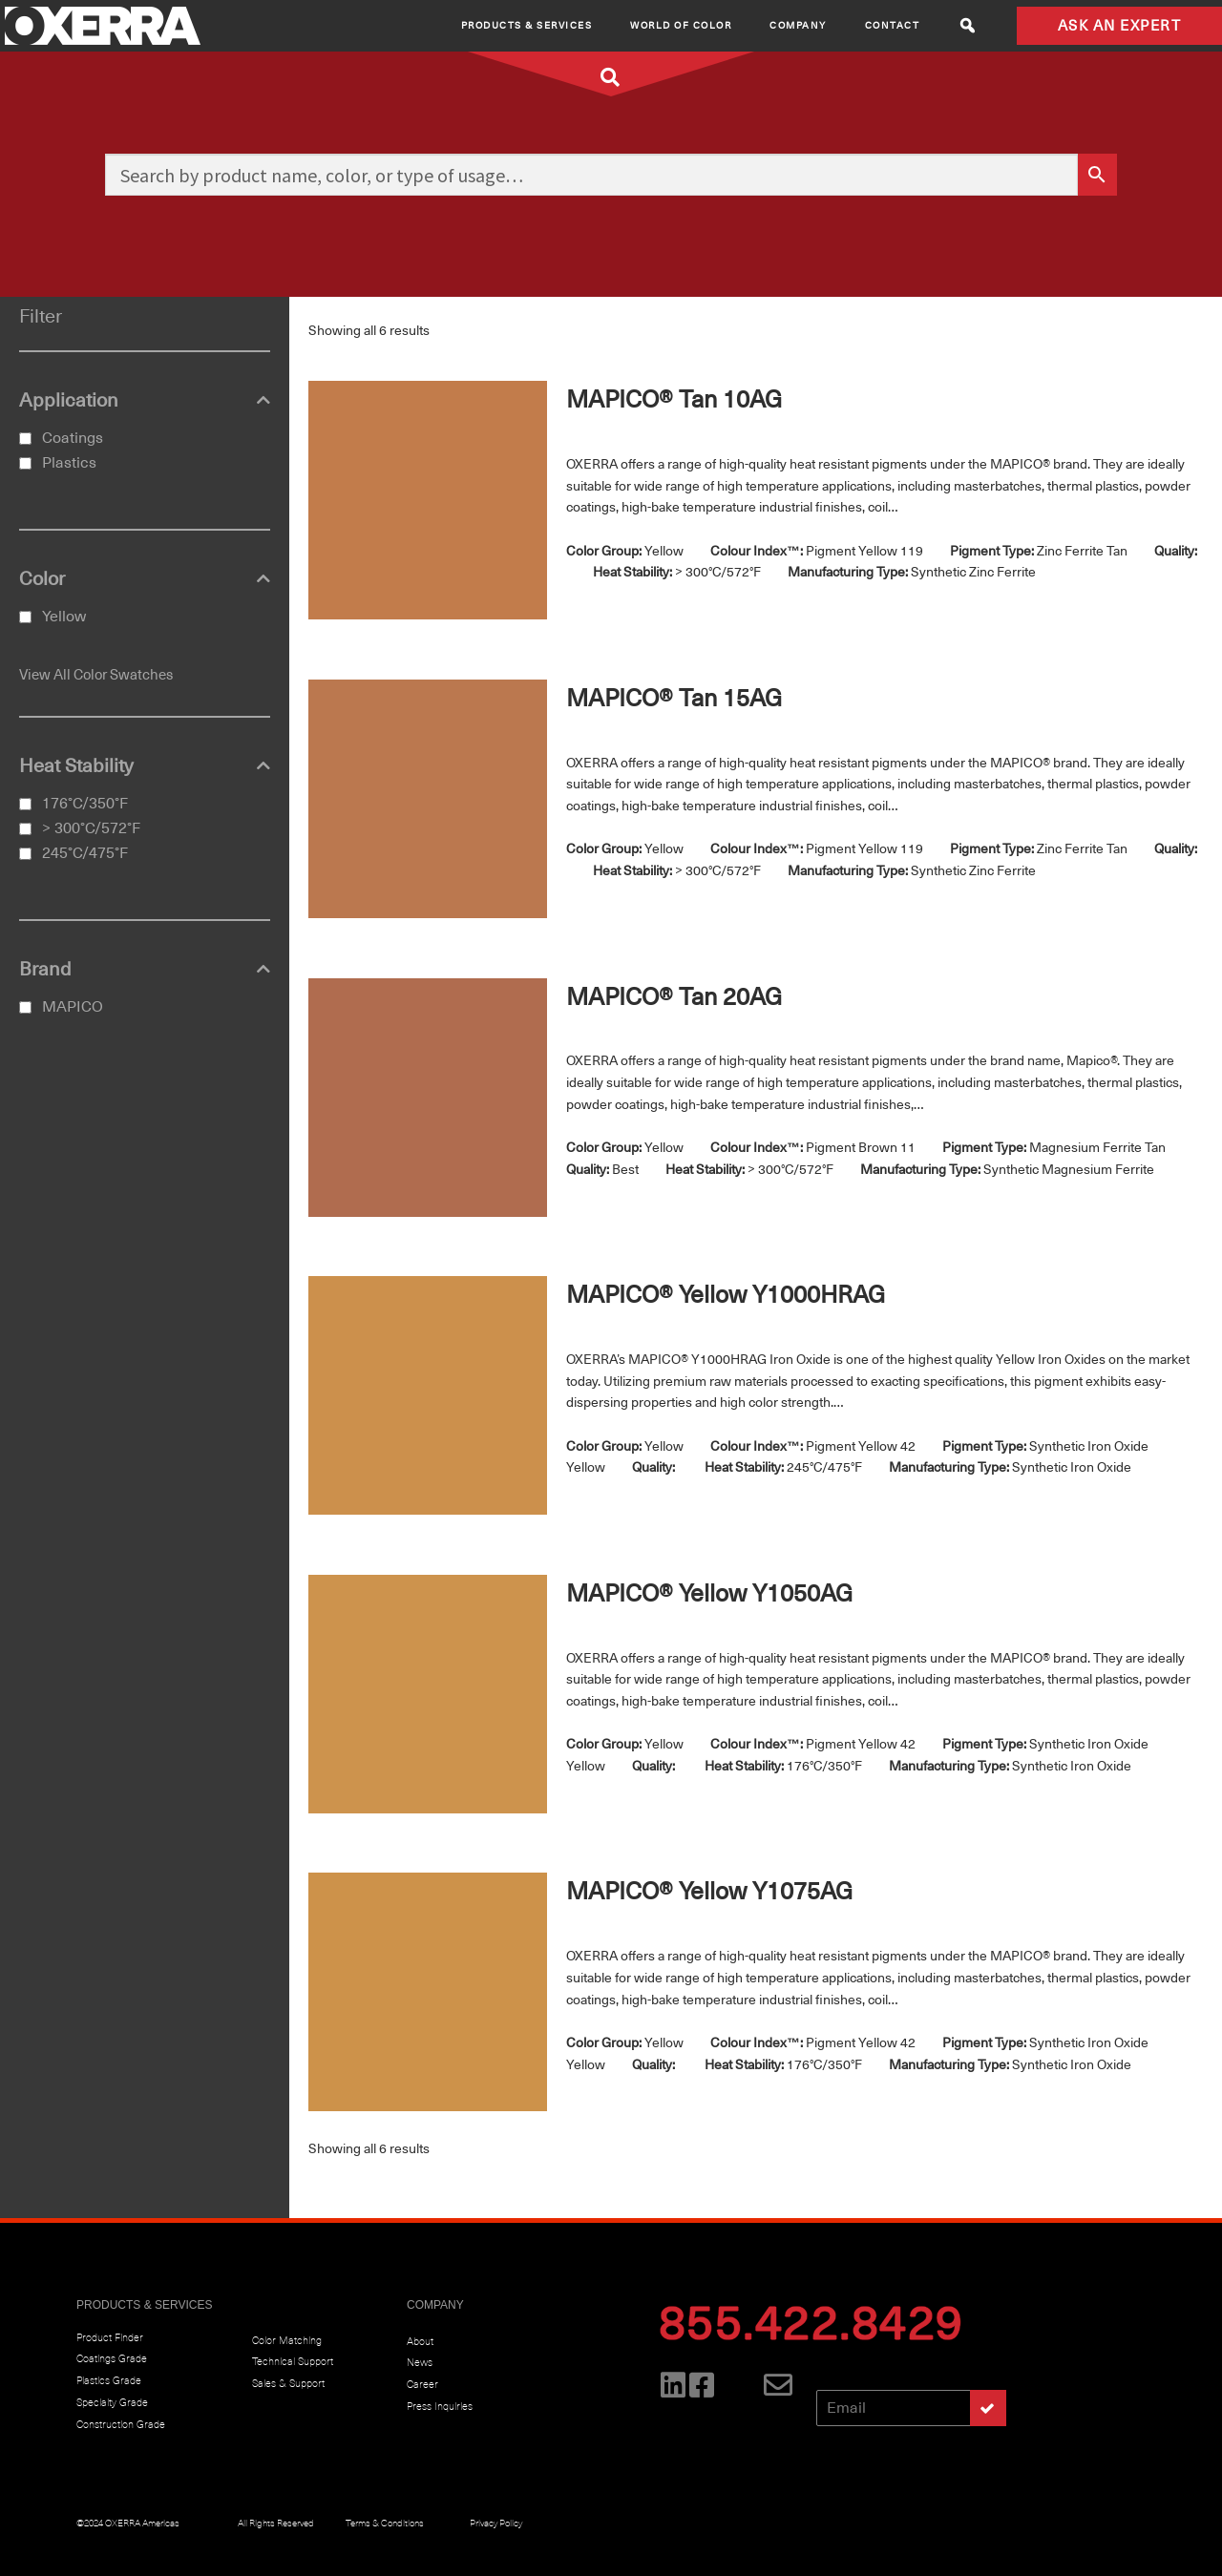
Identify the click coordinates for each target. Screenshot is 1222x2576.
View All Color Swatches (96, 674)
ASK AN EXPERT (1120, 25)
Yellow (64, 616)
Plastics (69, 462)
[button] (968, 26)
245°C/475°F (85, 853)
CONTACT (892, 25)
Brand (144, 969)
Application (144, 400)
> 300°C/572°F (91, 828)
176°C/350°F (85, 803)
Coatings (72, 438)
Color (144, 579)
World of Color (680, 25)
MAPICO (72, 1007)
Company (798, 25)
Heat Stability (144, 766)
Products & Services (527, 25)
